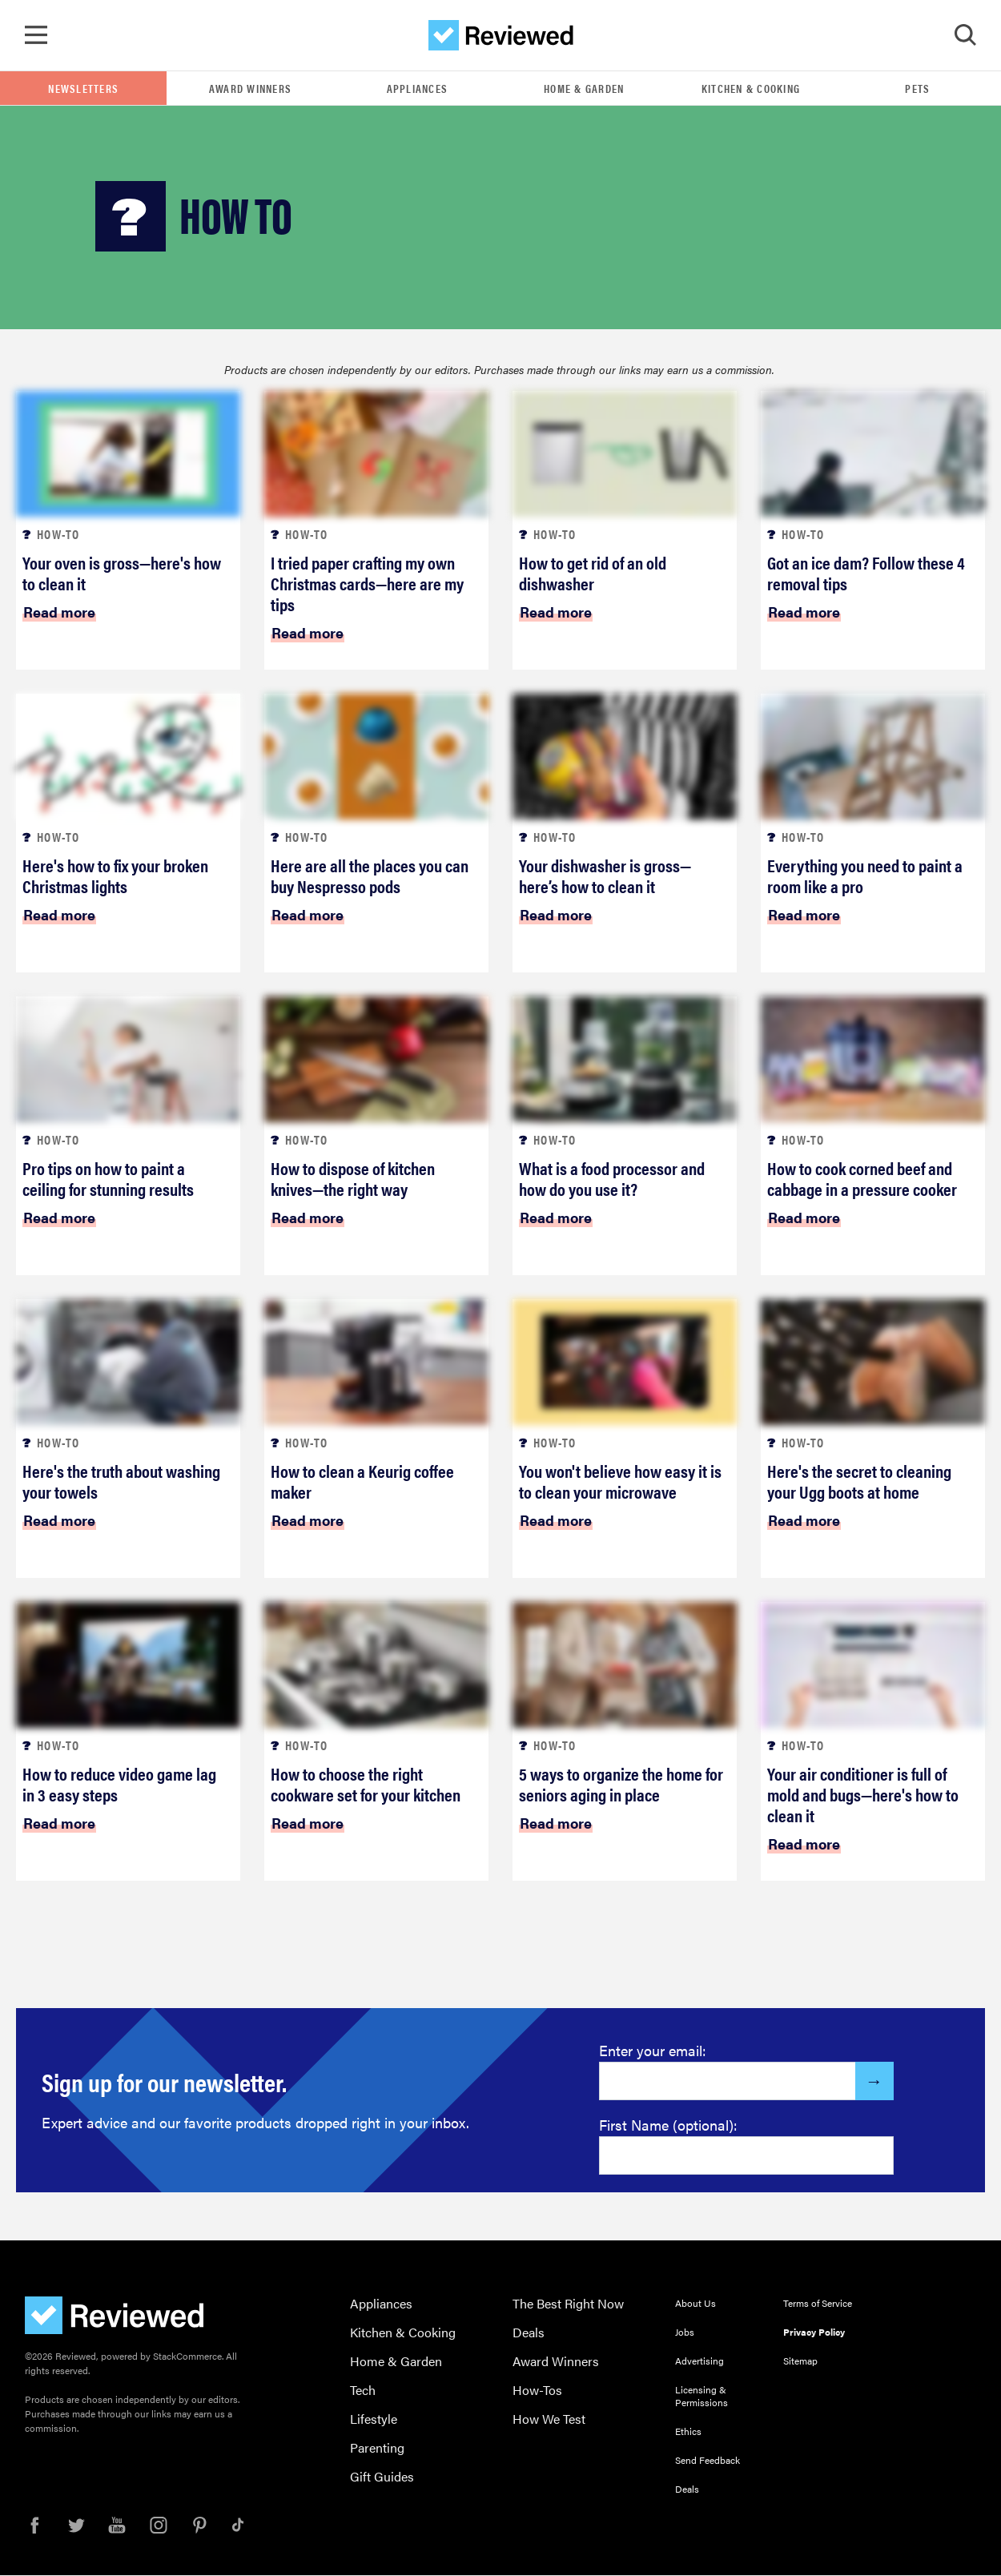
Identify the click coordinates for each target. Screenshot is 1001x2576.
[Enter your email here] (727, 2082)
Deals (529, 2333)
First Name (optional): (668, 2125)
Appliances (417, 89)
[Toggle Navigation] (36, 36)
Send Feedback (707, 2460)
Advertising (699, 2361)
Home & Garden (584, 89)
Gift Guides (382, 2477)
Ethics (688, 2432)
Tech (363, 2390)
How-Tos (537, 2390)
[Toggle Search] (965, 36)
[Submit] (874, 2082)
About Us (695, 2303)
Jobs (684, 2332)
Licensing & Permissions (701, 2396)
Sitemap (800, 2361)
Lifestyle (373, 2419)
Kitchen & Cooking (751, 89)
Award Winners (250, 89)
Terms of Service (817, 2303)
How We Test (549, 2419)
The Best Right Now (568, 2304)
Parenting (377, 2448)
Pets (917, 89)
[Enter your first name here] (746, 2156)
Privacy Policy (814, 2332)
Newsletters (83, 89)
